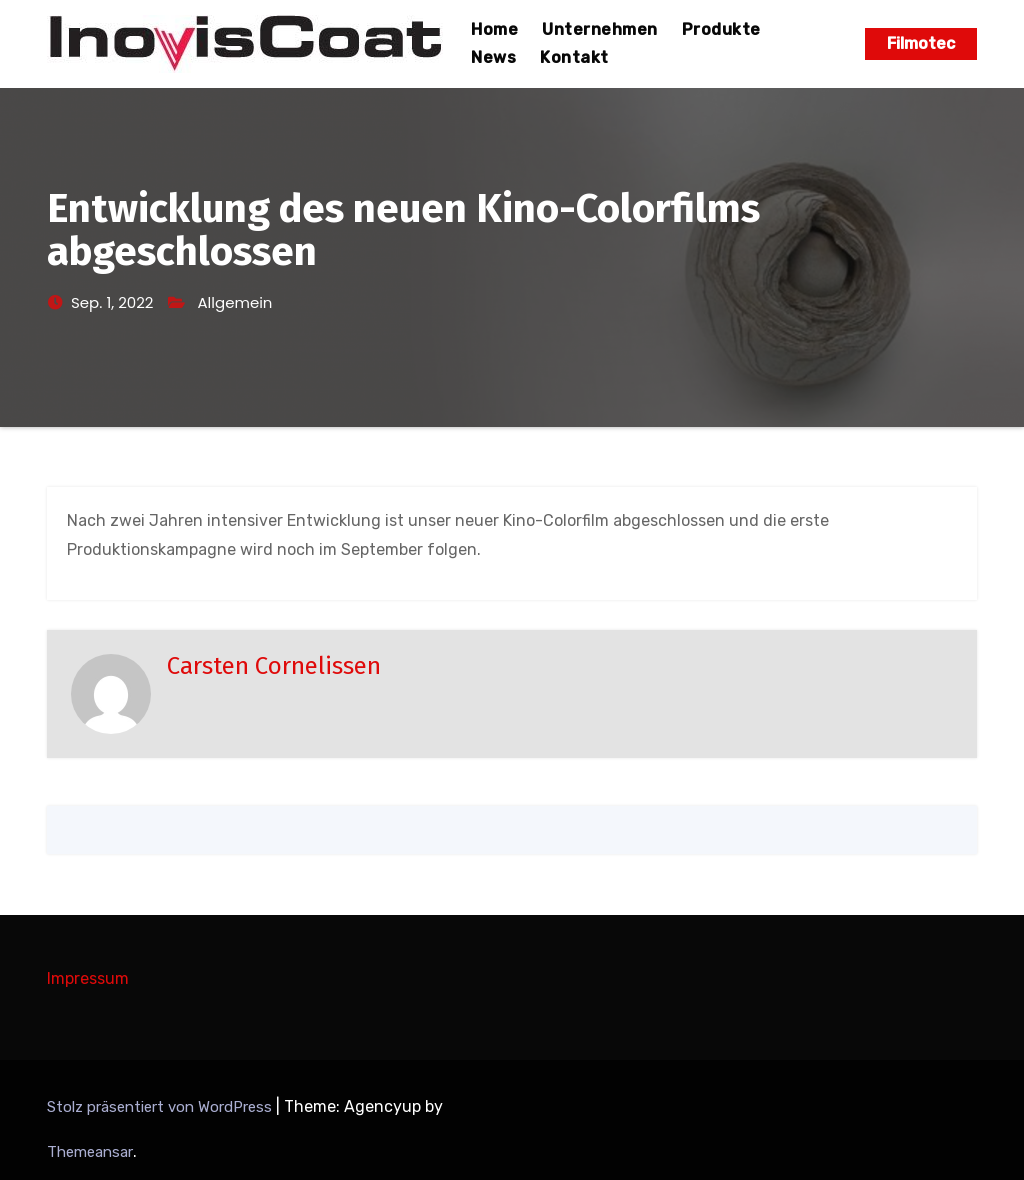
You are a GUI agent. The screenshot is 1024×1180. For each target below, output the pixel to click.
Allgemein (235, 302)
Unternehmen (600, 29)
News (493, 57)
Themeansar (90, 1152)
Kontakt (574, 57)
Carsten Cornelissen (274, 666)
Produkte (721, 29)
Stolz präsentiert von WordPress (161, 1107)
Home (494, 29)
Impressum (88, 978)
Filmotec (921, 43)
